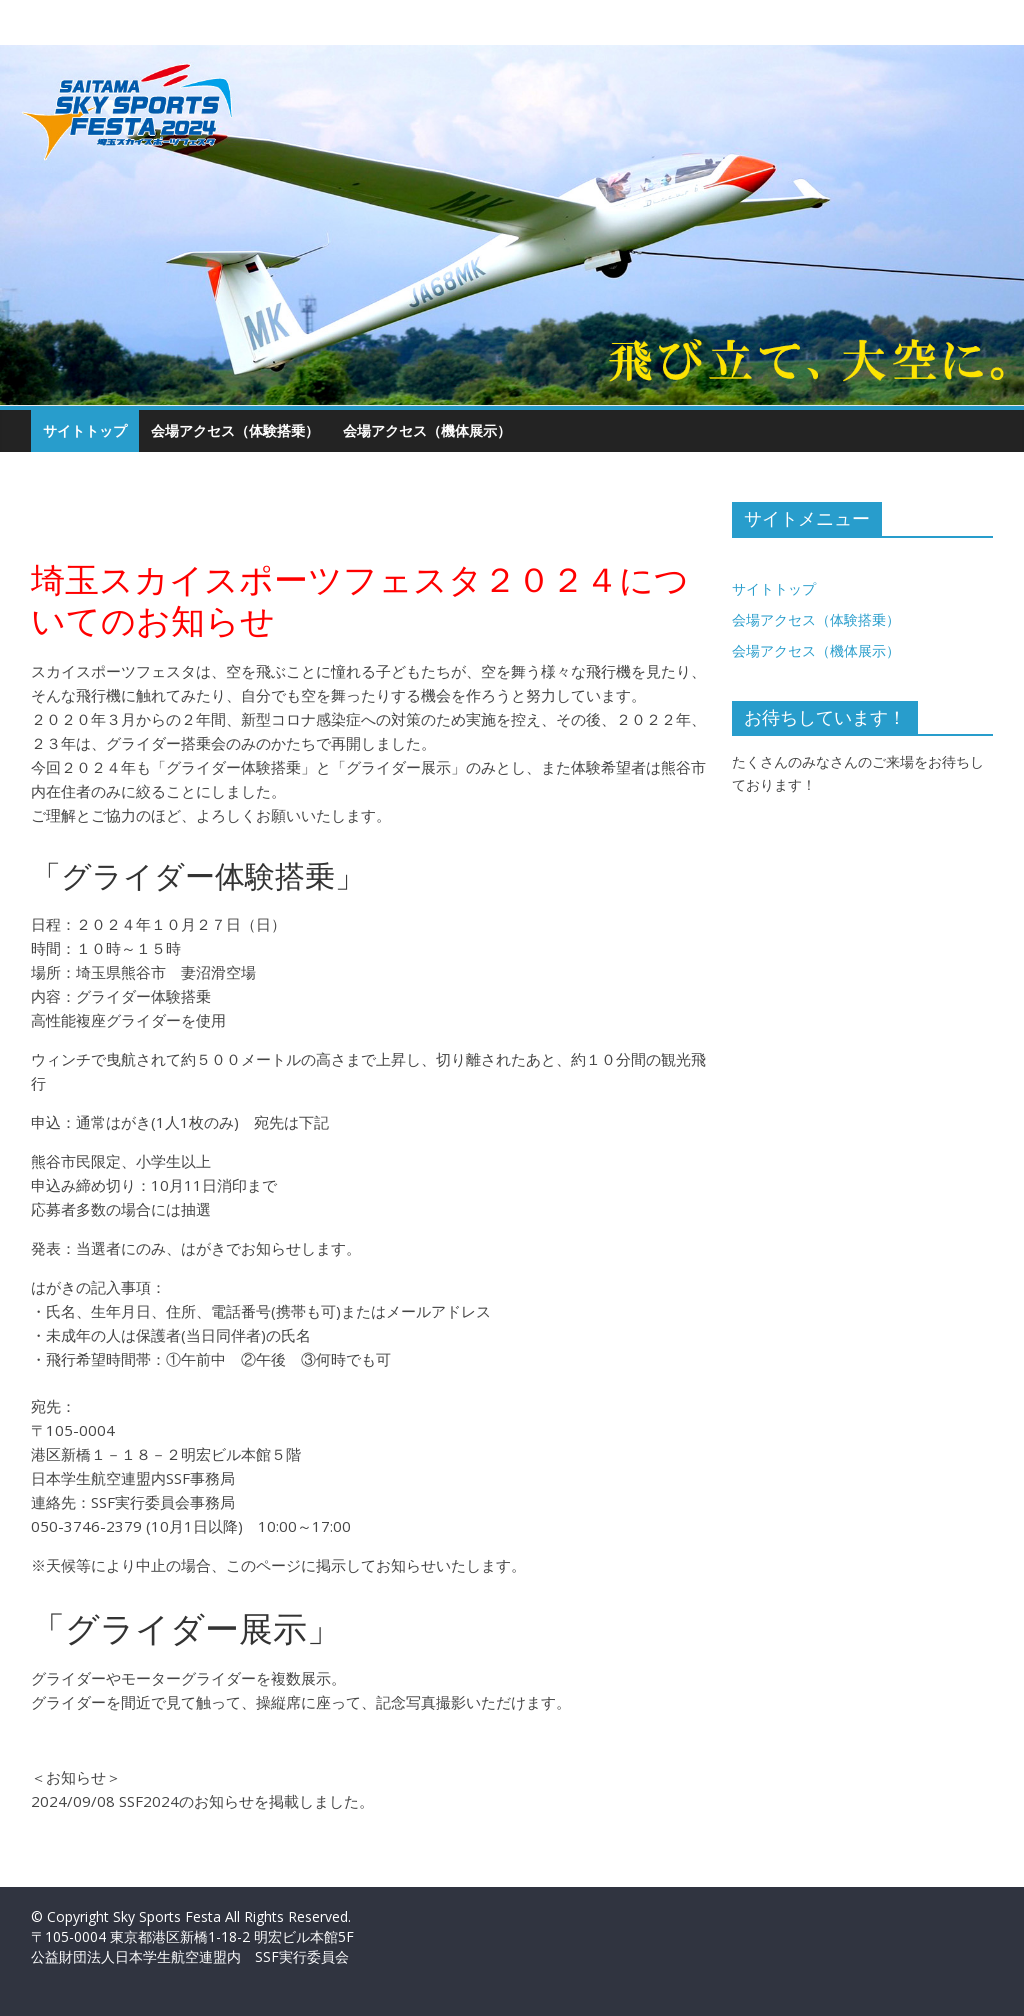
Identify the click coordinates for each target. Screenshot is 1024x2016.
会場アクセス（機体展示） (427, 430)
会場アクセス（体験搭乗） (235, 430)
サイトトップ (85, 430)
